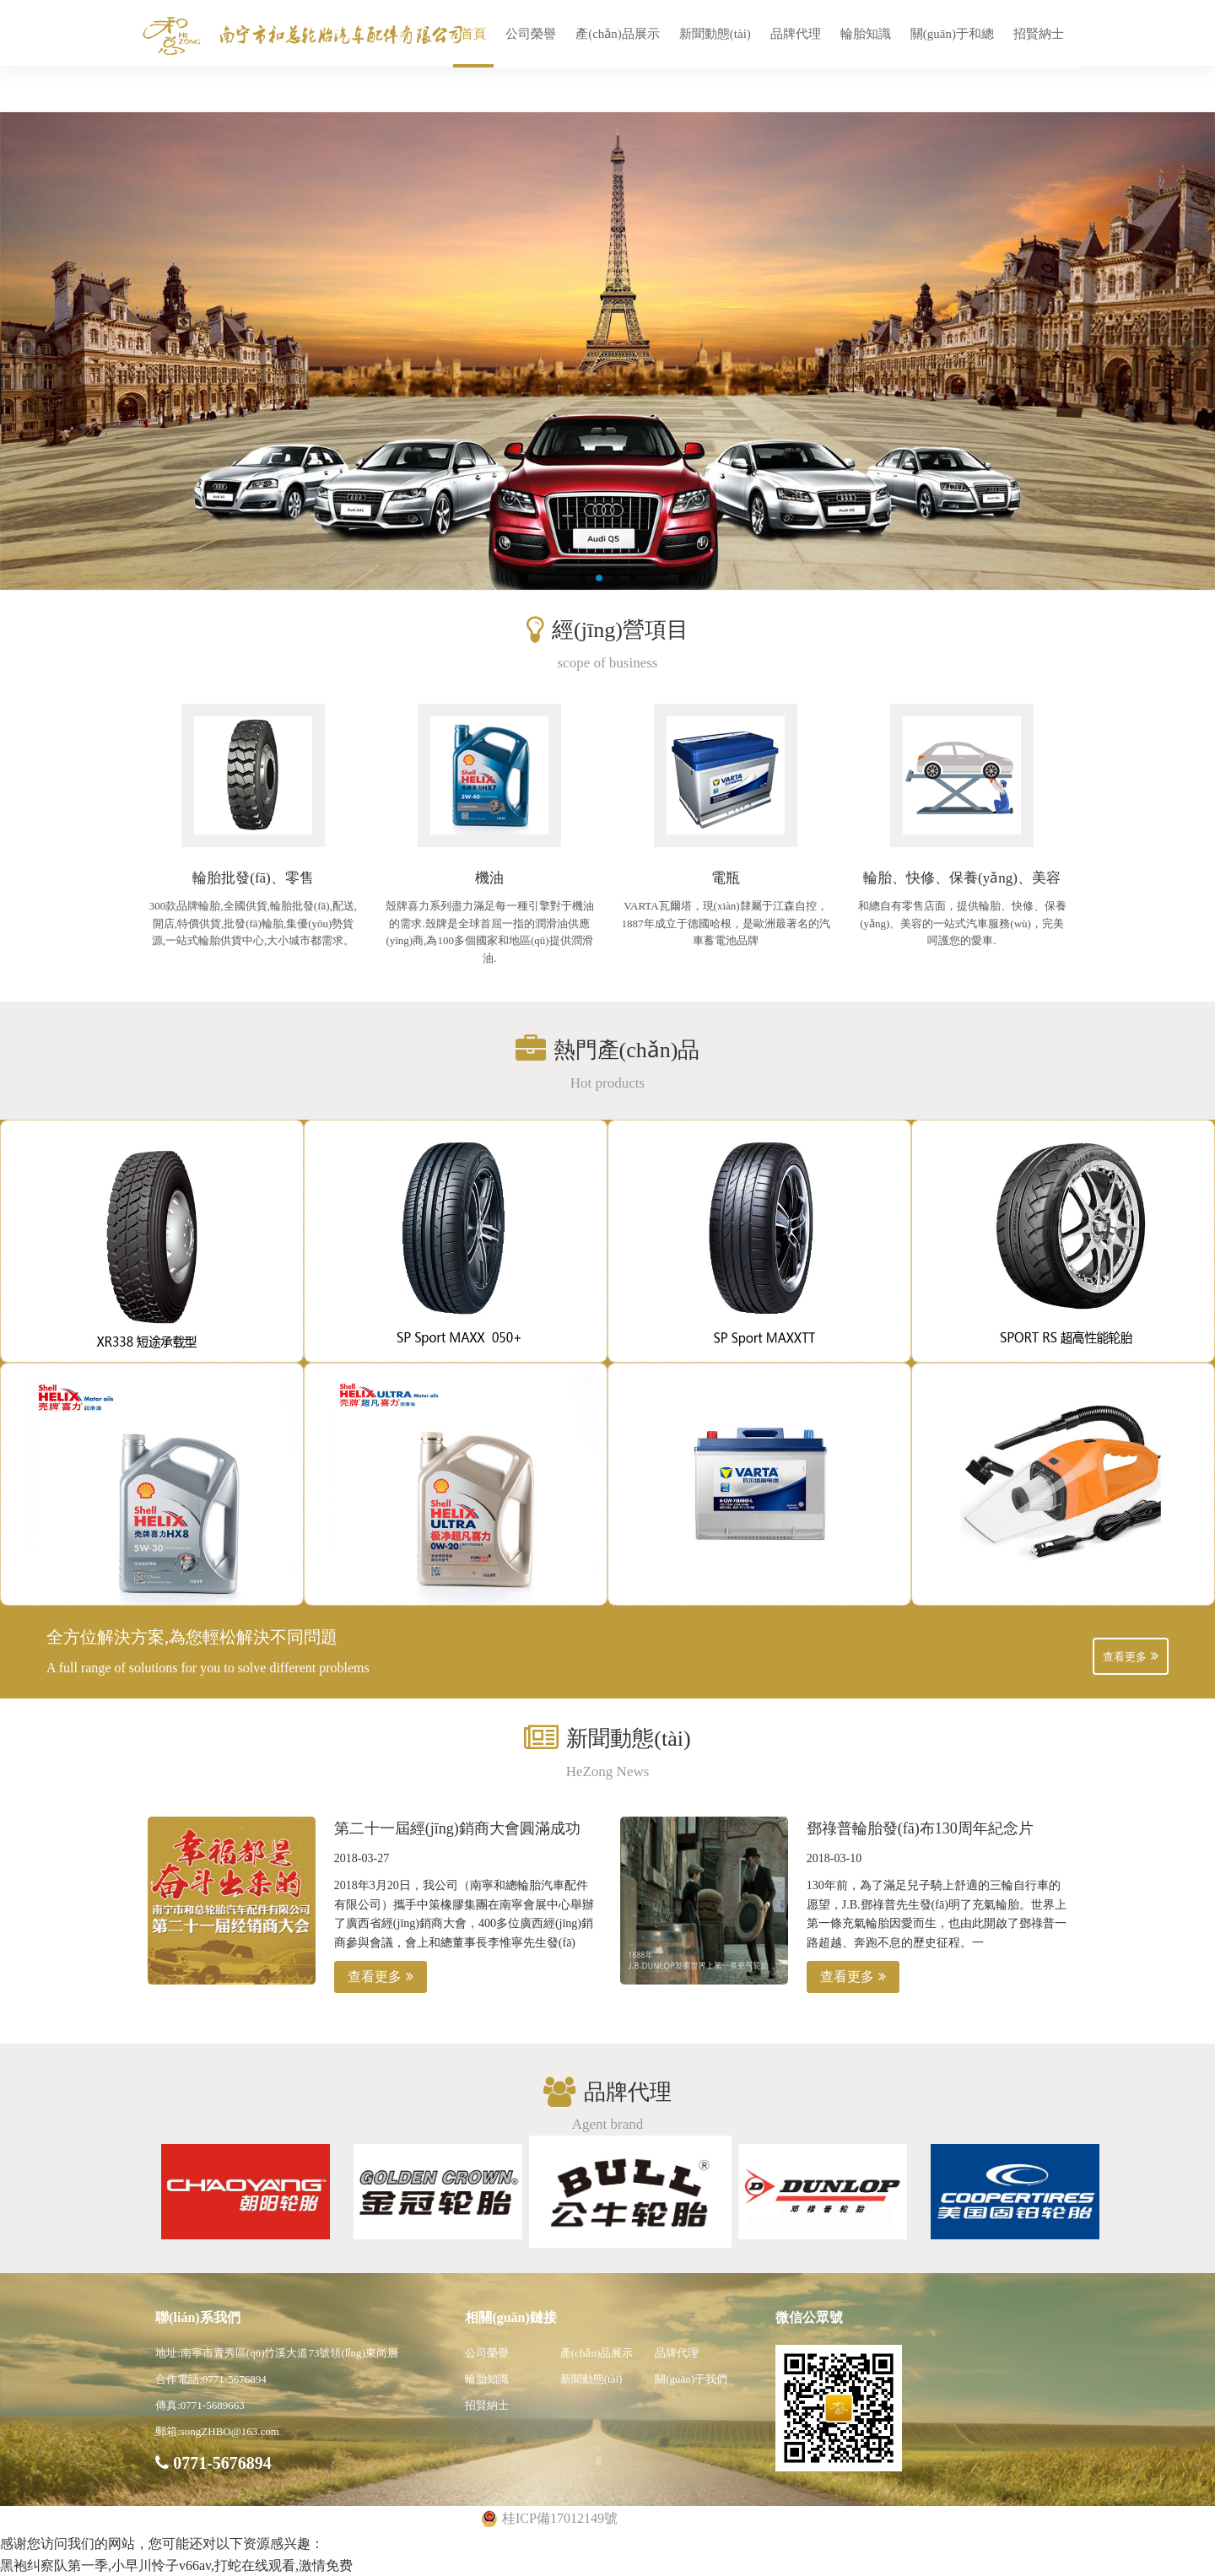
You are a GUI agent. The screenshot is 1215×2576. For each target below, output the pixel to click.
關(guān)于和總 (952, 34)
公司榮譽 (530, 34)
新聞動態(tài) (715, 34)
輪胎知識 (865, 34)
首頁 (473, 34)
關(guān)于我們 (691, 2379)
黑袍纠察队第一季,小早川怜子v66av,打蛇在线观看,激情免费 (176, 2565)
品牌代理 (795, 34)
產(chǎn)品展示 (617, 34)
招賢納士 (1038, 34)
